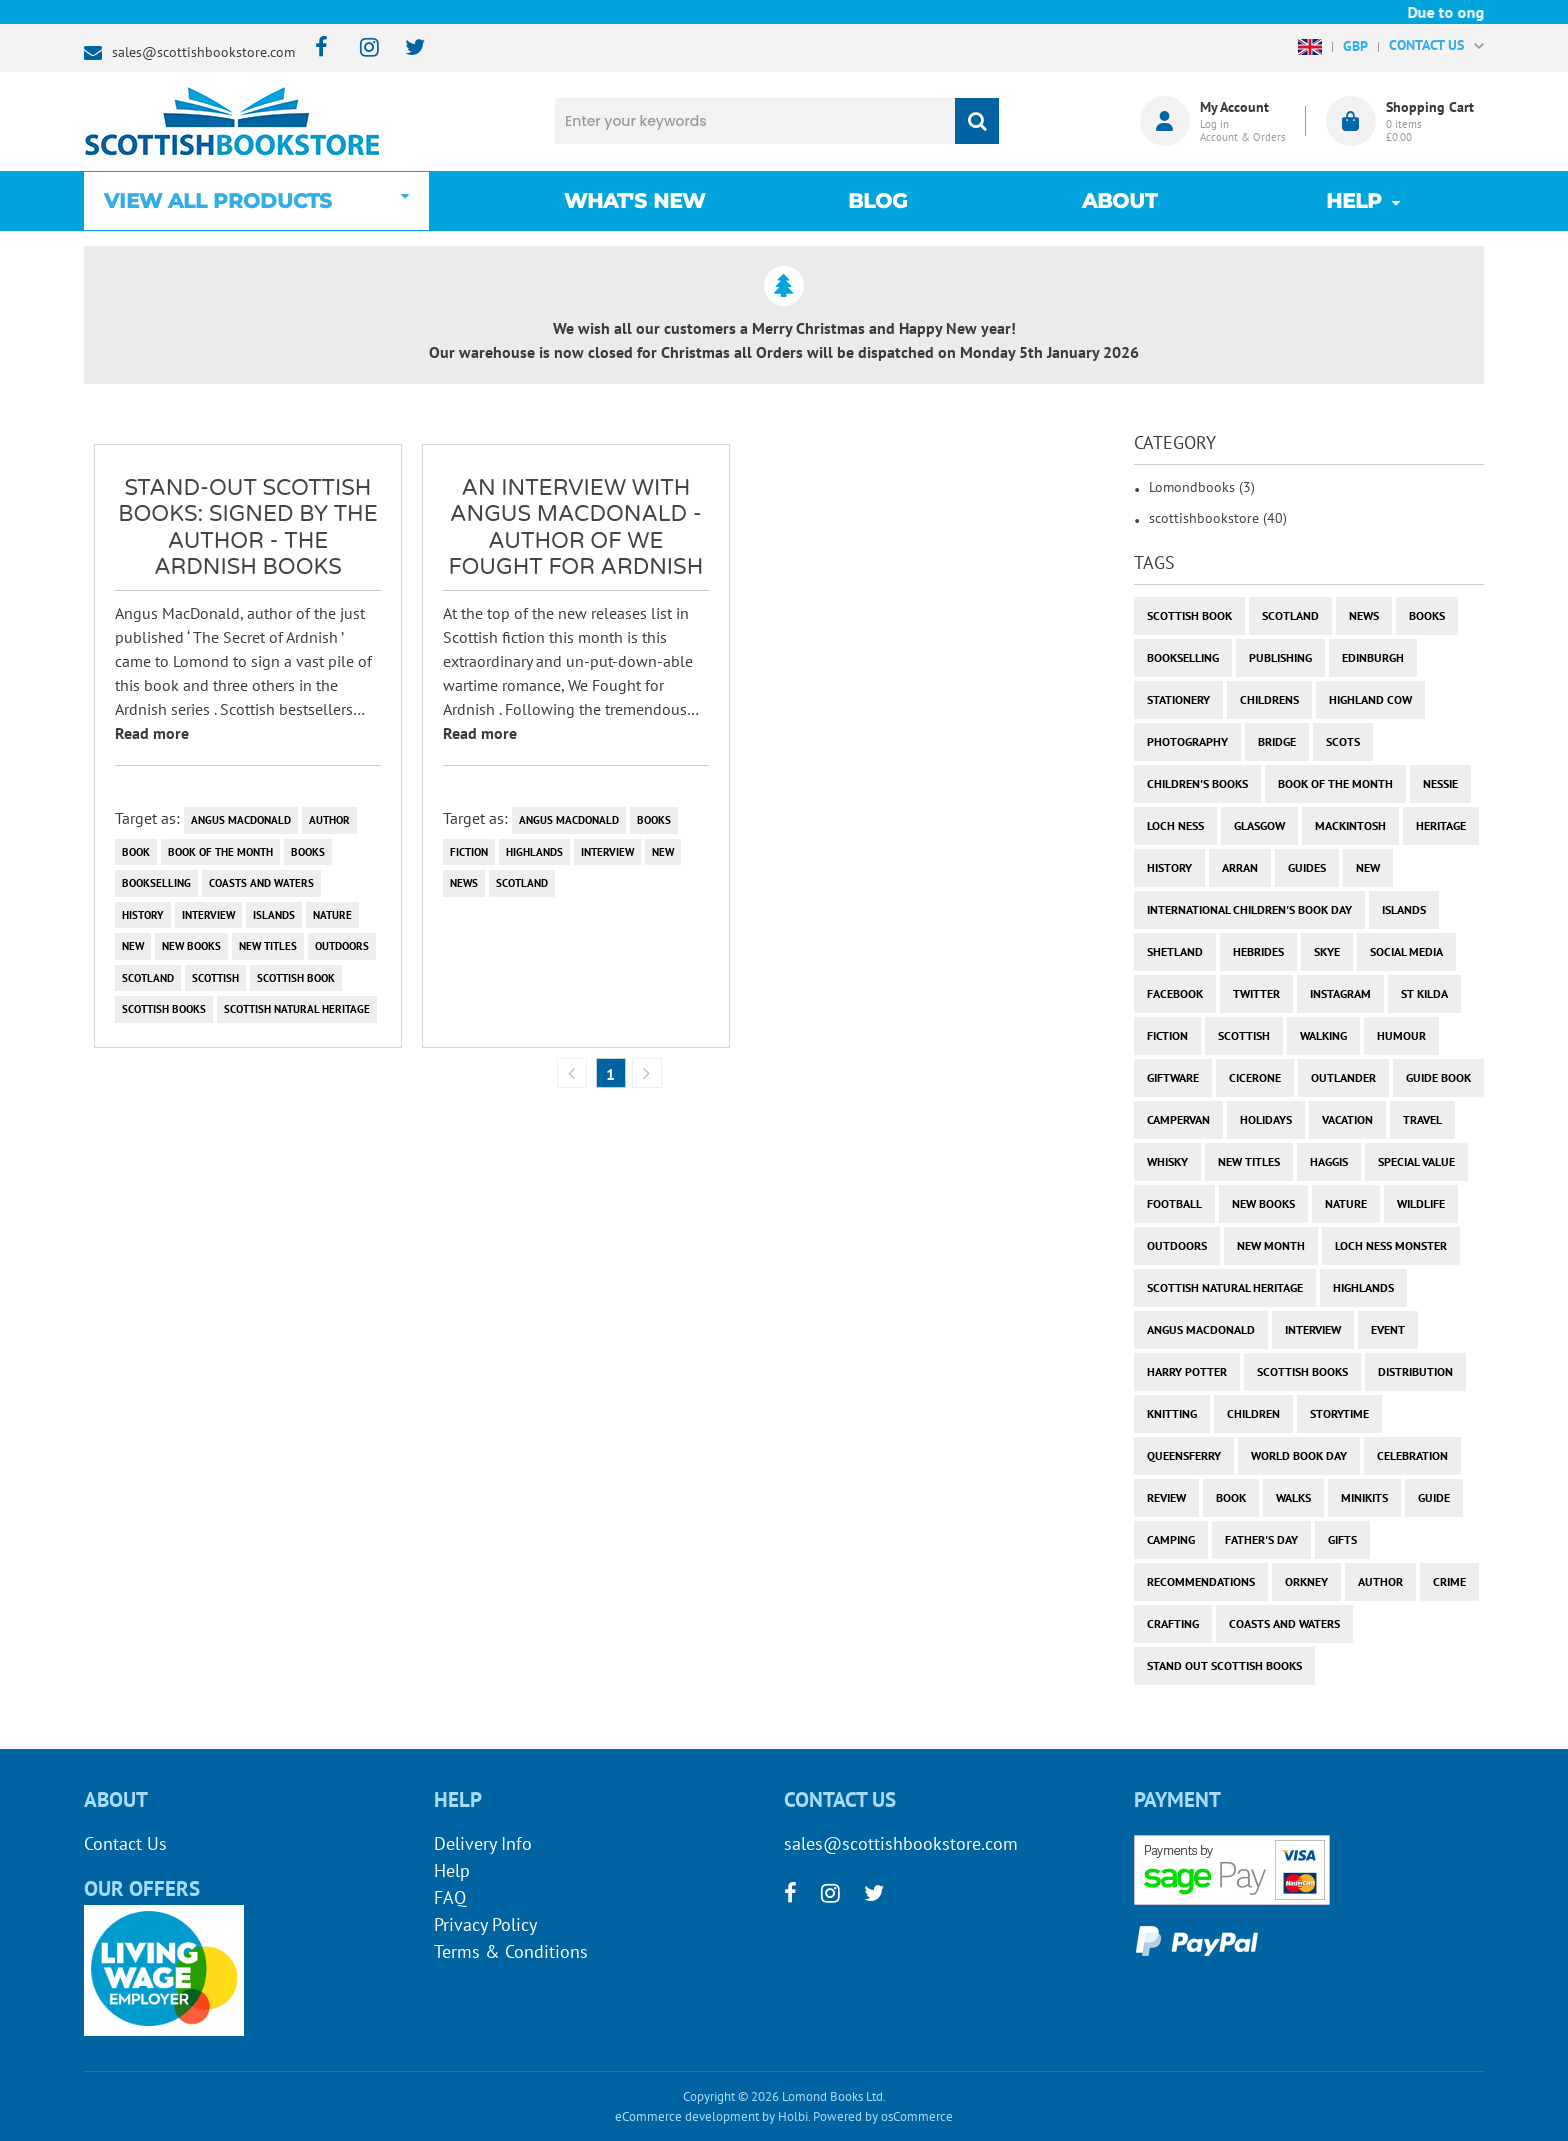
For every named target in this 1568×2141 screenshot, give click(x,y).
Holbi (793, 2116)
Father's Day (1261, 1539)
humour (1401, 1035)
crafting (1173, 1623)
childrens (1269, 699)
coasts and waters (261, 883)
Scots (1343, 741)
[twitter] (405, 48)
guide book (1438, 1077)
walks (1293, 1497)
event (1388, 1329)
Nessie (1440, 783)
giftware (1173, 1077)
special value (1416, 1161)
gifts (1342, 1539)
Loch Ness (1175, 825)
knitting (1172, 1413)
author (329, 820)
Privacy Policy (485, 1924)
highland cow (1370, 699)
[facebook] (315, 48)
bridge (1277, 741)
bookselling (156, 883)
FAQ (450, 1897)
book (136, 852)
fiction (469, 852)
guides (1307, 867)
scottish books (164, 1009)
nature (332, 915)
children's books (1197, 783)
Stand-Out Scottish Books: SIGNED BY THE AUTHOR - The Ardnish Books (248, 527)
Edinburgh (1373, 657)
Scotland (148, 978)
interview (208, 915)
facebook (1175, 993)
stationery (1178, 699)
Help (452, 1870)
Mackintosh (1350, 825)
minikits (1364, 1497)
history (143, 915)
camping (1171, 1539)
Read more (152, 733)
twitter (1256, 993)
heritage (1441, 825)
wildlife (1421, 1203)
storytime (1339, 1413)
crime (1449, 1581)
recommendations (1201, 1581)
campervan (1178, 1119)
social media (1406, 951)
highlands (534, 852)
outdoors (342, 946)
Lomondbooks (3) (1202, 487)
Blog (877, 201)
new (133, 946)
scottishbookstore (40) (1218, 518)
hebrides (1258, 951)
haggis (1329, 1161)
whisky (1167, 1161)
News (464, 883)
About (1119, 201)
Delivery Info (483, 1843)
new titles (268, 946)
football (1174, 1203)
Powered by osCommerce (883, 2116)
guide (1434, 1497)
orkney (1306, 1581)
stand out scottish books (1224, 1665)
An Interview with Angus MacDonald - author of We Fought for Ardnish (576, 527)
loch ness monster (1391, 1245)
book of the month (220, 852)
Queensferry (1184, 1455)
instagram (1340, 993)
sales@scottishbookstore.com (203, 52)
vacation (1347, 1119)
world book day (1299, 1455)
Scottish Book (296, 978)
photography (1187, 741)
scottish (215, 978)
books (308, 852)
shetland (1175, 951)
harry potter (1187, 1371)
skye (1327, 951)
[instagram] (360, 48)
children (1253, 1413)
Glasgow (1259, 825)
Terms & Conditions (511, 1951)
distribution (1415, 1371)
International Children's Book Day (1249, 909)
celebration (1412, 1455)
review (1166, 1497)
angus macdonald (241, 820)
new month (1271, 1245)
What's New (634, 201)
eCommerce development (687, 2116)
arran (1240, 867)
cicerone (1255, 1077)
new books (191, 946)
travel (1422, 1119)
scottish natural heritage (297, 1009)
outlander (1343, 1077)
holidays (1266, 1119)
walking (1323, 1035)
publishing (1280, 657)
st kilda (1424, 993)
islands (274, 915)
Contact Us (125, 1843)
